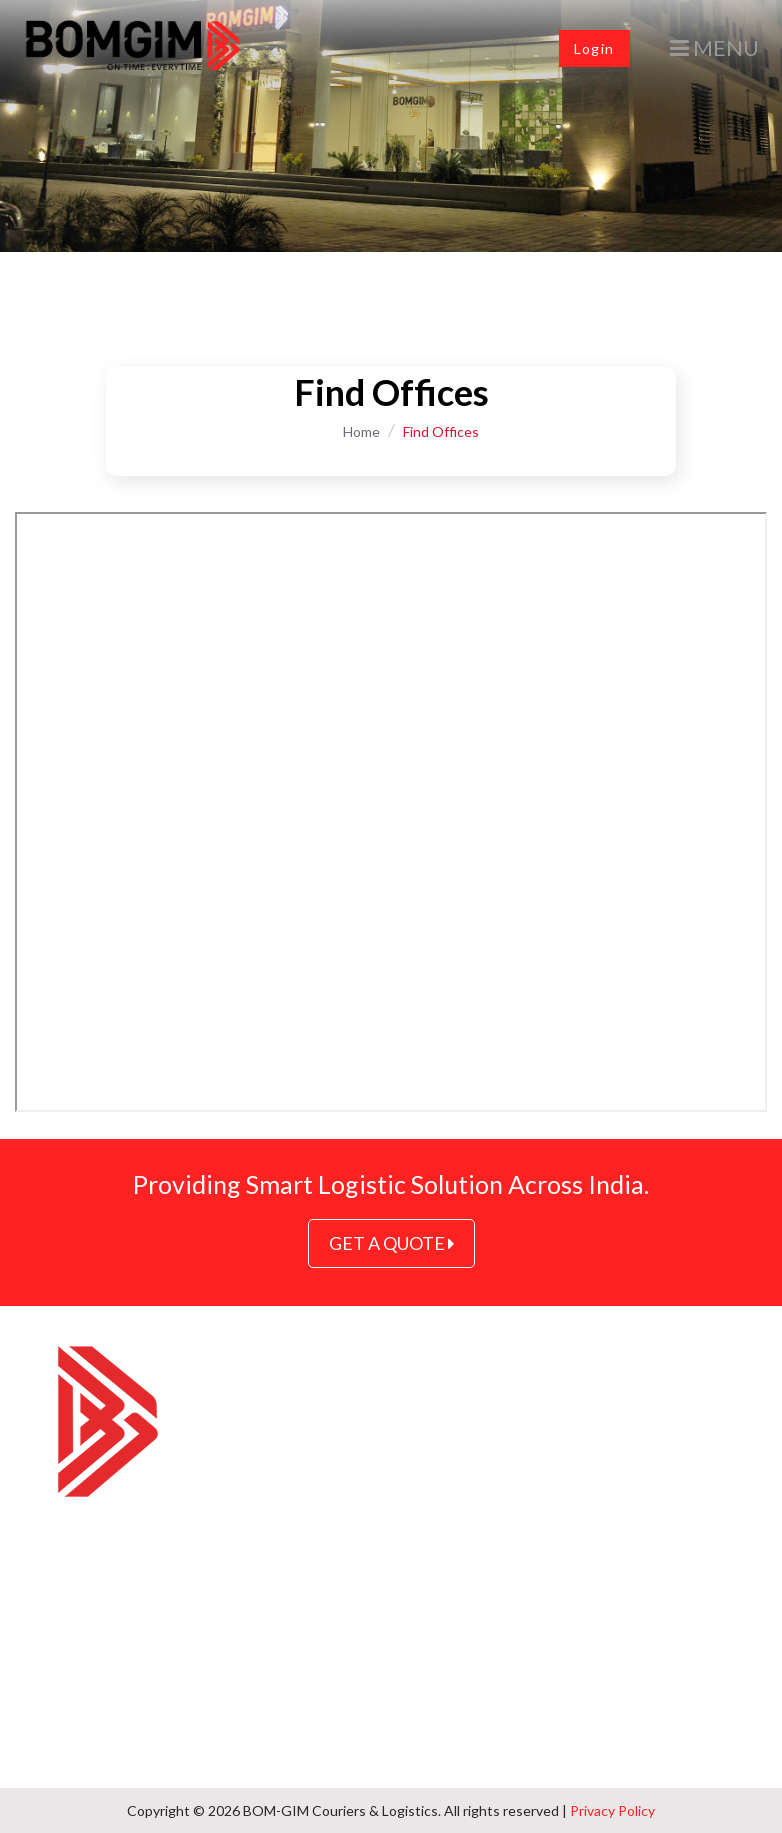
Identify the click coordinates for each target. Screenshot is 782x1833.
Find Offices (441, 431)
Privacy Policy (612, 1810)
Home (361, 431)
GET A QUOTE (391, 1243)
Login (594, 48)
